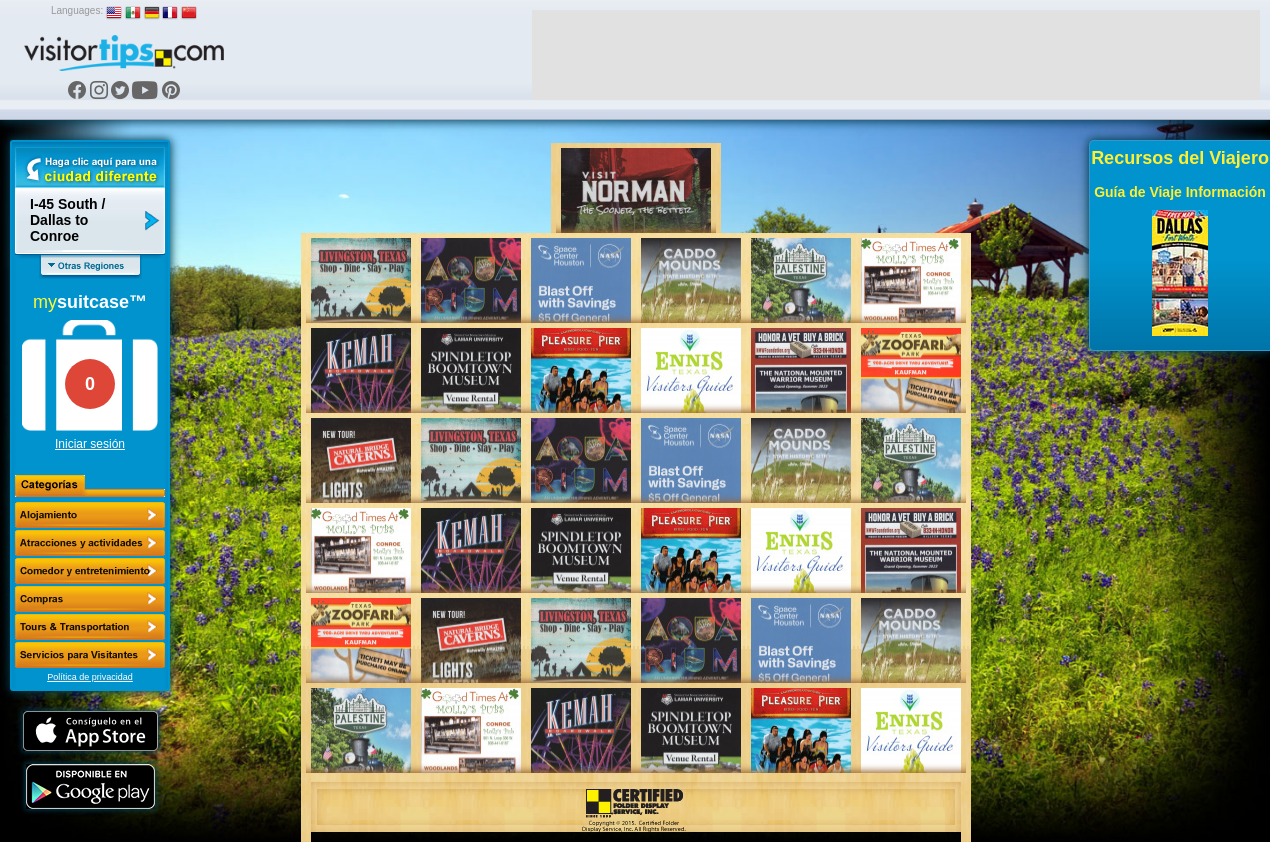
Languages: (77, 10)
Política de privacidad (90, 677)
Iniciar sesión (90, 444)
